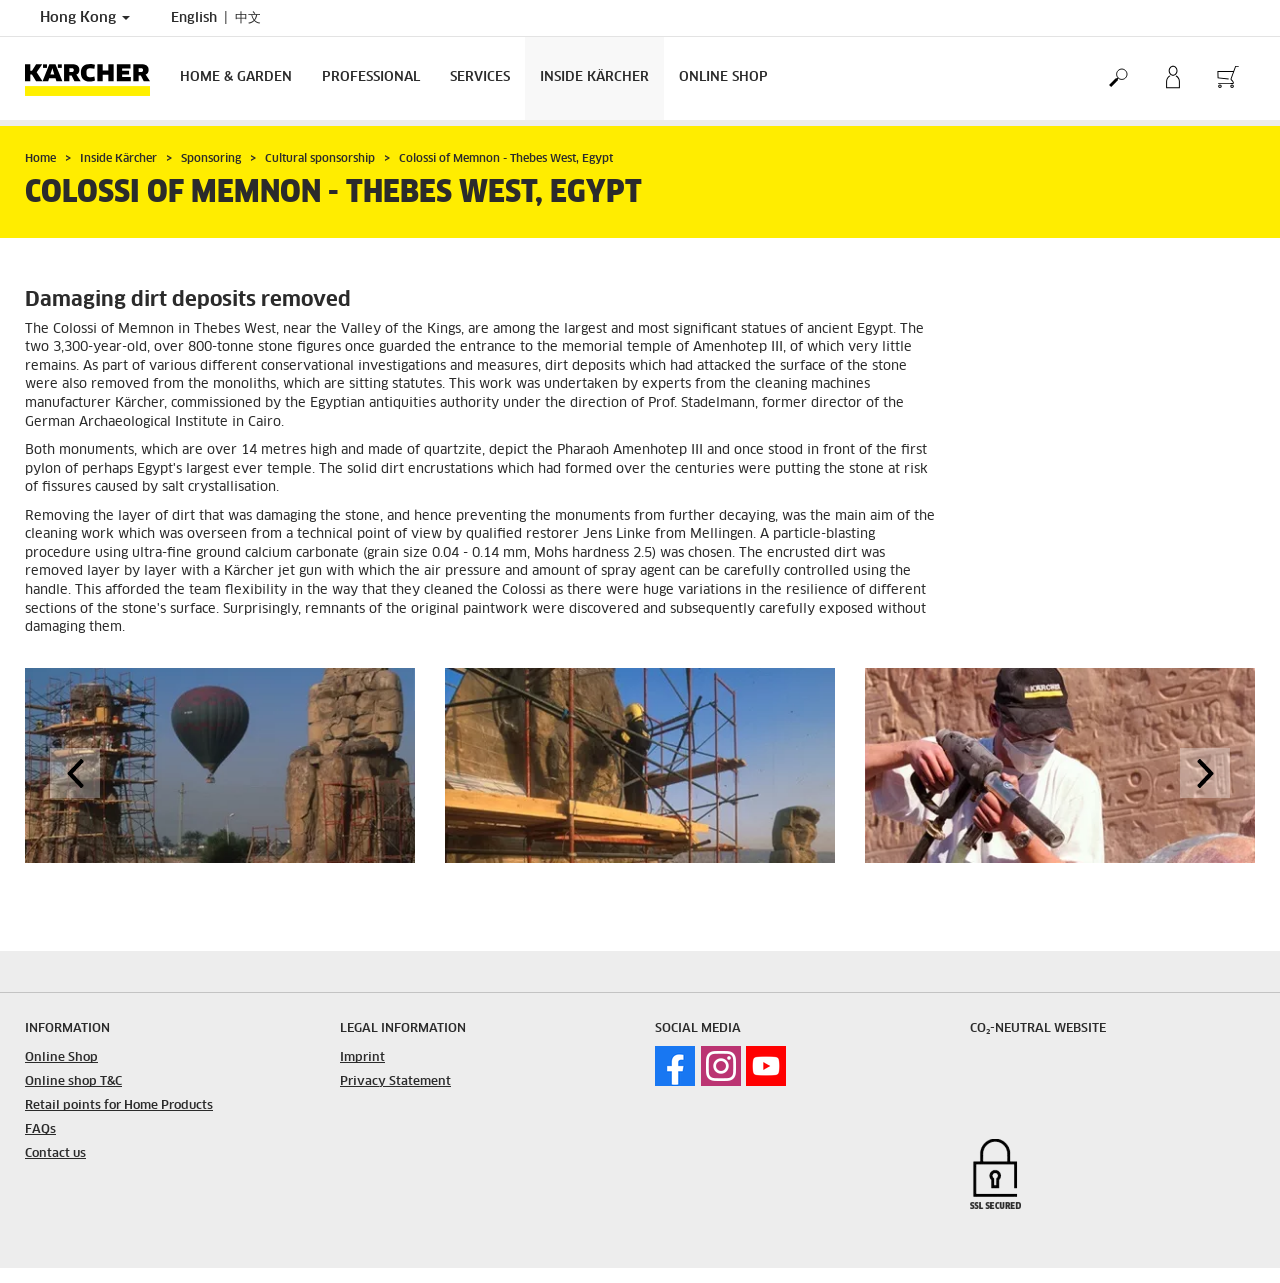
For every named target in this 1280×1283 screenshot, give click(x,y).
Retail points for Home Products (119, 1106)
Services (480, 77)
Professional (371, 77)
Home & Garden (236, 77)
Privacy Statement (395, 1082)
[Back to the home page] (95, 78)
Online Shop (723, 77)
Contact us (55, 1154)
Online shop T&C (73, 1082)
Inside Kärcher (594, 77)
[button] (75, 773)
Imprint (362, 1058)
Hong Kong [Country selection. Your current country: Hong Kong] (85, 18)
